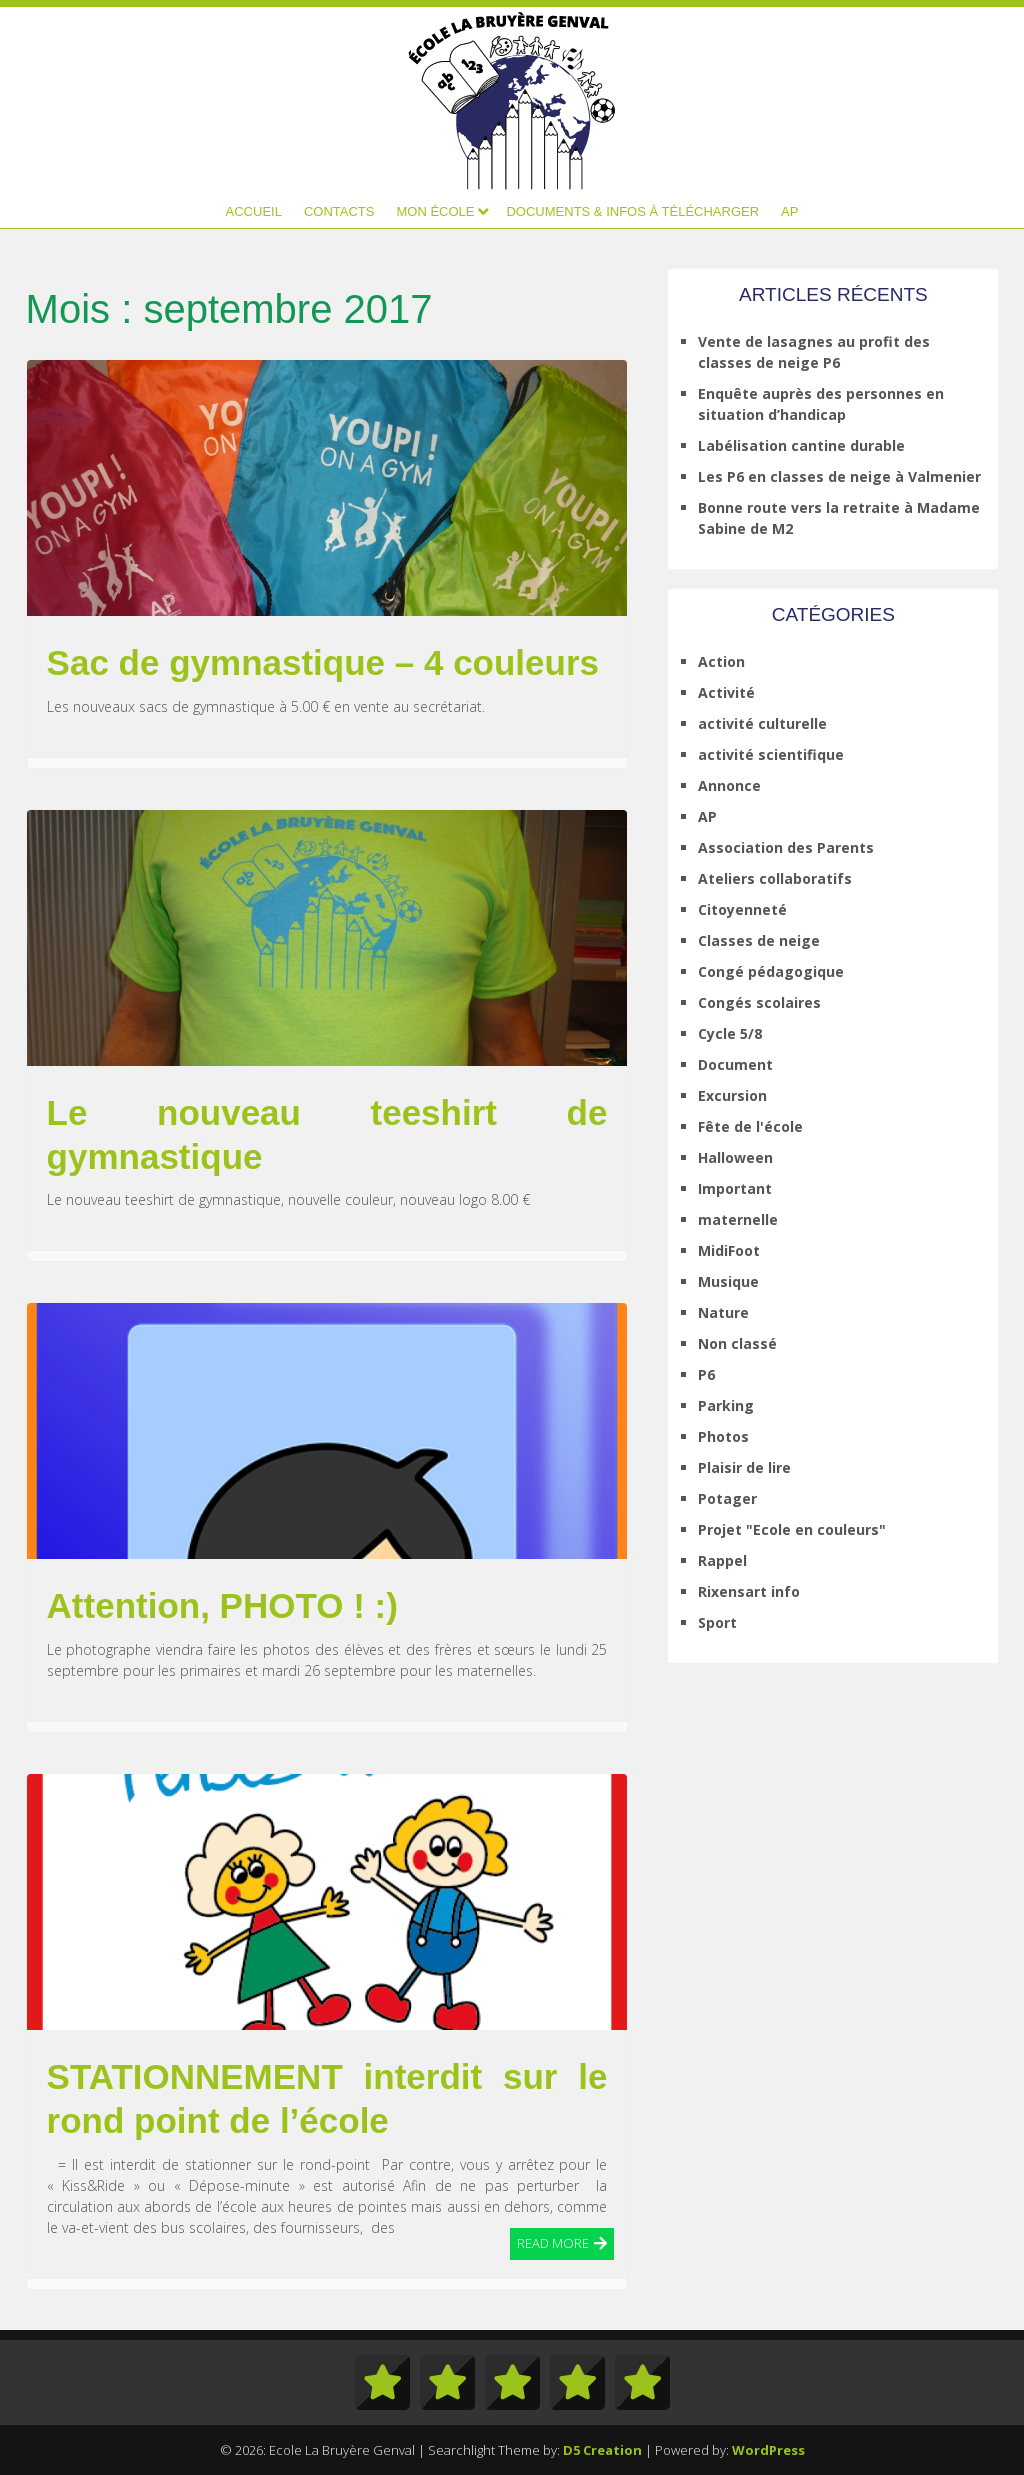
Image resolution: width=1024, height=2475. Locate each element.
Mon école (435, 211)
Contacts (339, 211)
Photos (723, 1436)
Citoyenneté (742, 909)
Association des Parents (786, 847)
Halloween (735, 1157)
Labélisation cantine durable (801, 445)
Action (721, 661)
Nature (723, 1312)
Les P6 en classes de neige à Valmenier (839, 476)
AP (789, 211)
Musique (728, 1281)
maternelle (738, 1219)
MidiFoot (729, 1250)
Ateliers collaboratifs (775, 878)
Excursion (732, 1095)
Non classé (737, 1343)
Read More (553, 2242)
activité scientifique (771, 754)
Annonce (729, 785)
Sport (717, 1622)
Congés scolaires (759, 1002)
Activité (726, 692)
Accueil (254, 211)
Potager (727, 1498)
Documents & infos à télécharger (632, 211)
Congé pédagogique (771, 971)
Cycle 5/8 (730, 1033)
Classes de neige (759, 940)
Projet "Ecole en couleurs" (792, 1529)
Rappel (722, 1560)
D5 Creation (602, 2450)
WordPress (768, 2450)
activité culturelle (762, 723)
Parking (726, 1405)
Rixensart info (749, 1591)
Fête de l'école (750, 1126)
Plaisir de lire (744, 1467)
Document (735, 1064)
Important (735, 1188)
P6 (706, 1374)
